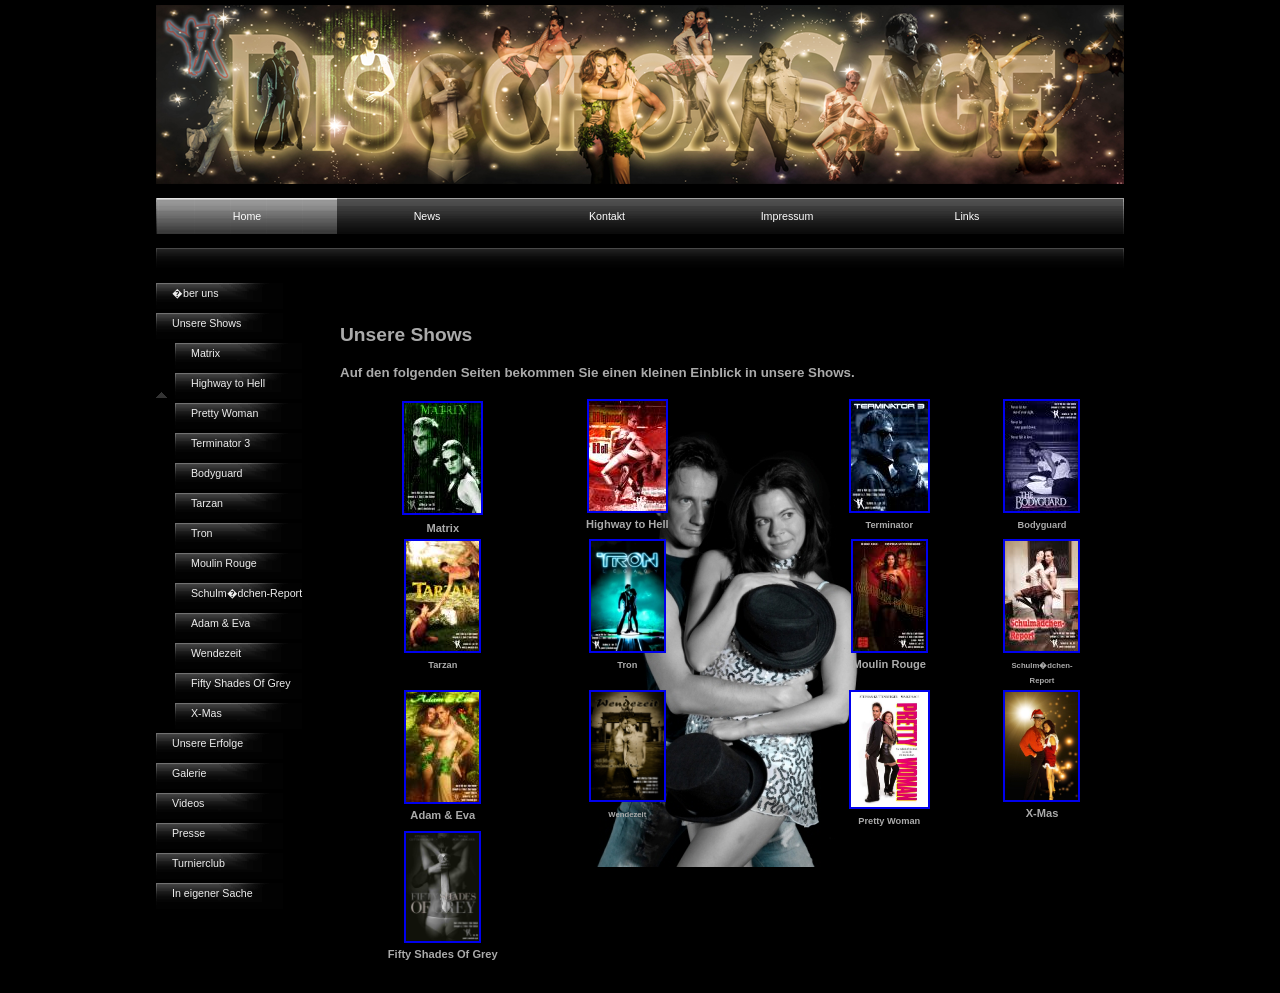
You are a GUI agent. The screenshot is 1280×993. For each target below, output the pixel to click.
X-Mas (206, 713)
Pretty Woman (224, 413)
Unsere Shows (206, 323)
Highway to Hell (228, 383)
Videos (188, 803)
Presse (188, 833)
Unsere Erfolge (207, 743)
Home (247, 216)
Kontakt (607, 216)
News (427, 216)
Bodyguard (217, 473)
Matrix (205, 353)
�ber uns (195, 293)
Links (967, 216)
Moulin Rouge (224, 563)
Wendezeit (216, 653)
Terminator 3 (220, 443)
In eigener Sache (212, 893)
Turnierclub (198, 863)
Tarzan (207, 503)
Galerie (189, 773)
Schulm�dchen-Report (246, 593)
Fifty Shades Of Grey (241, 683)
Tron (202, 533)
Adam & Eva (220, 623)
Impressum (787, 216)
